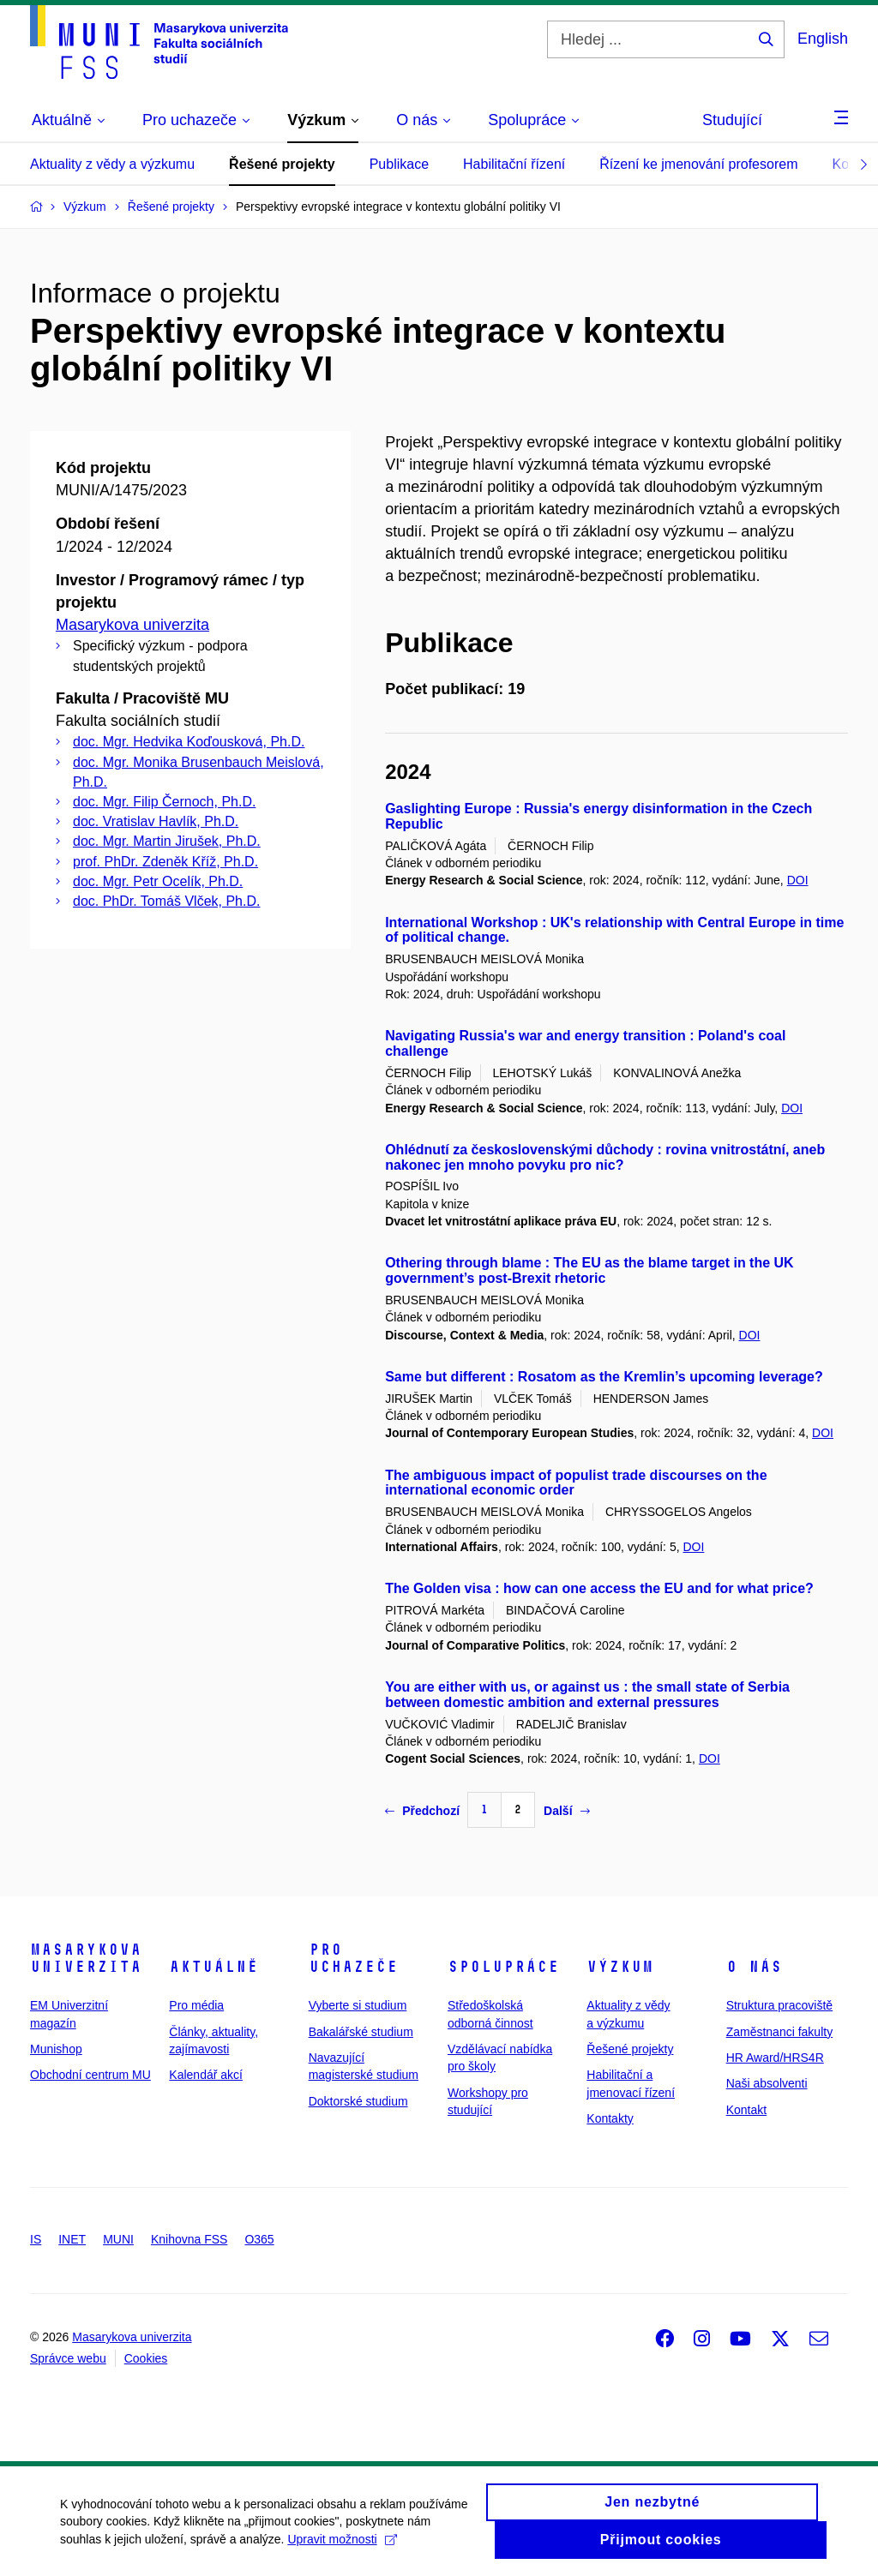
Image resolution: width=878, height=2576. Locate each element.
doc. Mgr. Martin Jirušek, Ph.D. (167, 841)
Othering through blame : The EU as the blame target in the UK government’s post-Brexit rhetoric (589, 1270)
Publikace (399, 164)
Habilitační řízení (514, 164)
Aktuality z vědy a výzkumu (112, 164)
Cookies (146, 2358)
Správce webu (68, 2358)
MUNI (118, 2239)
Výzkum (619, 1966)
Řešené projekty (282, 164)
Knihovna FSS (189, 2239)
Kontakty (609, 2118)
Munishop (56, 2049)
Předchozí (422, 1811)
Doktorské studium (358, 2101)
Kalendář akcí (206, 2075)
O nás (754, 1966)
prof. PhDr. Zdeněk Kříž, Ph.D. (165, 861)
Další (566, 1811)
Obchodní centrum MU (90, 2075)
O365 (259, 2239)
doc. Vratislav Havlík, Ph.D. (155, 821)
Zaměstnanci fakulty (779, 2032)
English (822, 38)
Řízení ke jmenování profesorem (698, 164)
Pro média (196, 2005)
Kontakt (746, 2110)
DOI (798, 880)
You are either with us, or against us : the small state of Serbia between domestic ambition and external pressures (587, 1695)
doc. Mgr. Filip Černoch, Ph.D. (164, 801)
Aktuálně (213, 1966)
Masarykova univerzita (132, 624)
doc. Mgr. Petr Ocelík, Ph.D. (158, 881)
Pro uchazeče (353, 1958)
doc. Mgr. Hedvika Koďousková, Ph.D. (188, 741)
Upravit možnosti (341, 2548)
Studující (732, 120)
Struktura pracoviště (779, 2005)
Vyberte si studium (358, 2005)
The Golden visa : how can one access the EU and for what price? (599, 1588)
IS (35, 2239)
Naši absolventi (767, 2083)
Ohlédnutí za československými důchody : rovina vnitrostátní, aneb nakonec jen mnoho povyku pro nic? (605, 1157)
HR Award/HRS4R (775, 2057)
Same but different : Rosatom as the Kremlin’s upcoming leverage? (604, 1376)
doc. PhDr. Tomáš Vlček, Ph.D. (166, 901)
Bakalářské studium (361, 2032)
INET (72, 2239)
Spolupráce (503, 1966)
